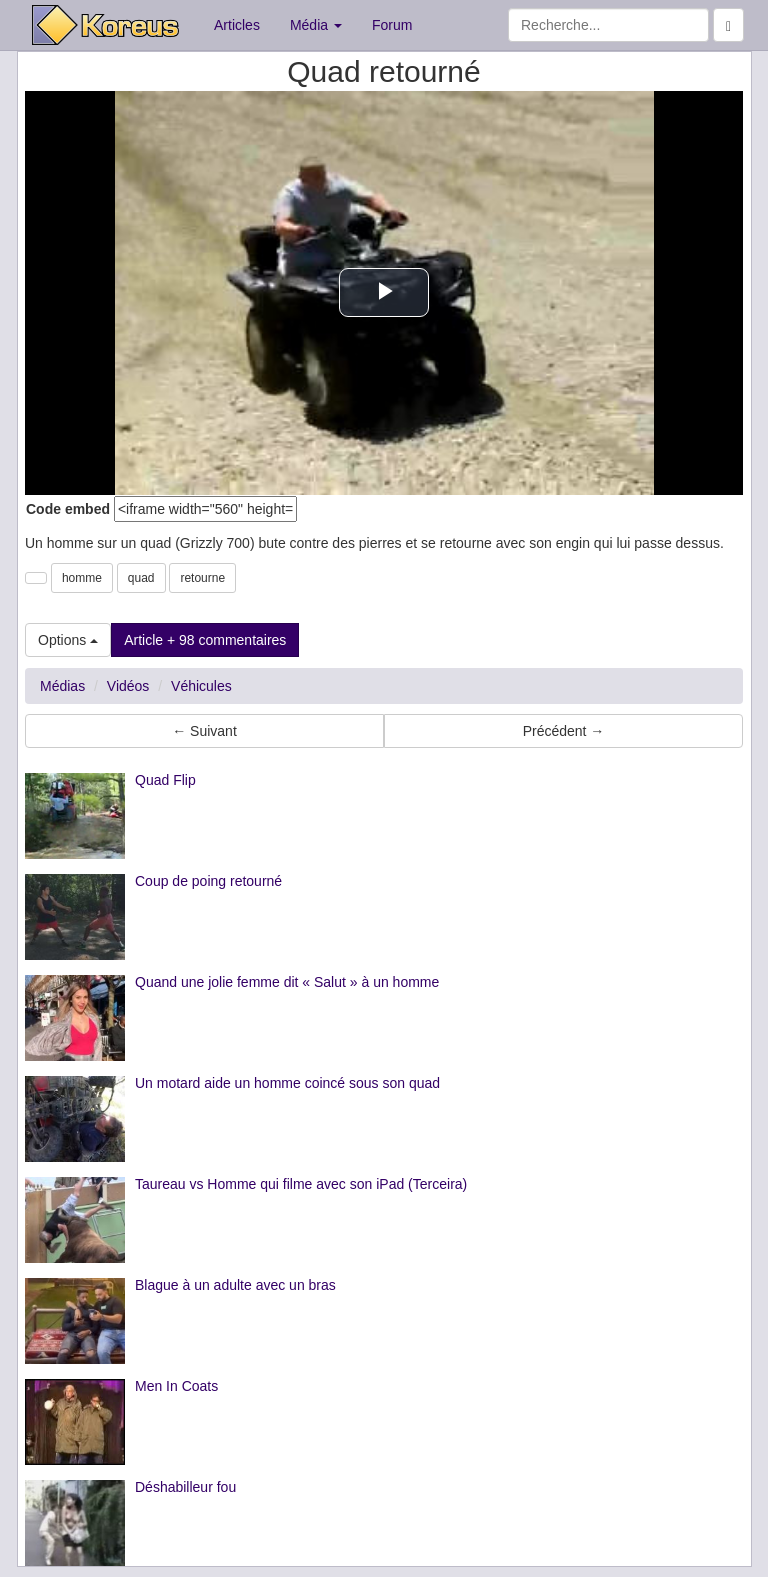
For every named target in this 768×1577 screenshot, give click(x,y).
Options (68, 640)
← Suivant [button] (204, 731)
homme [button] (82, 578)
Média (316, 25)
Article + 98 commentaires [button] (205, 640)
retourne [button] (202, 578)
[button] (36, 578)
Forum (392, 25)
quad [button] (141, 578)
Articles (237, 25)
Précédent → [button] (564, 731)
